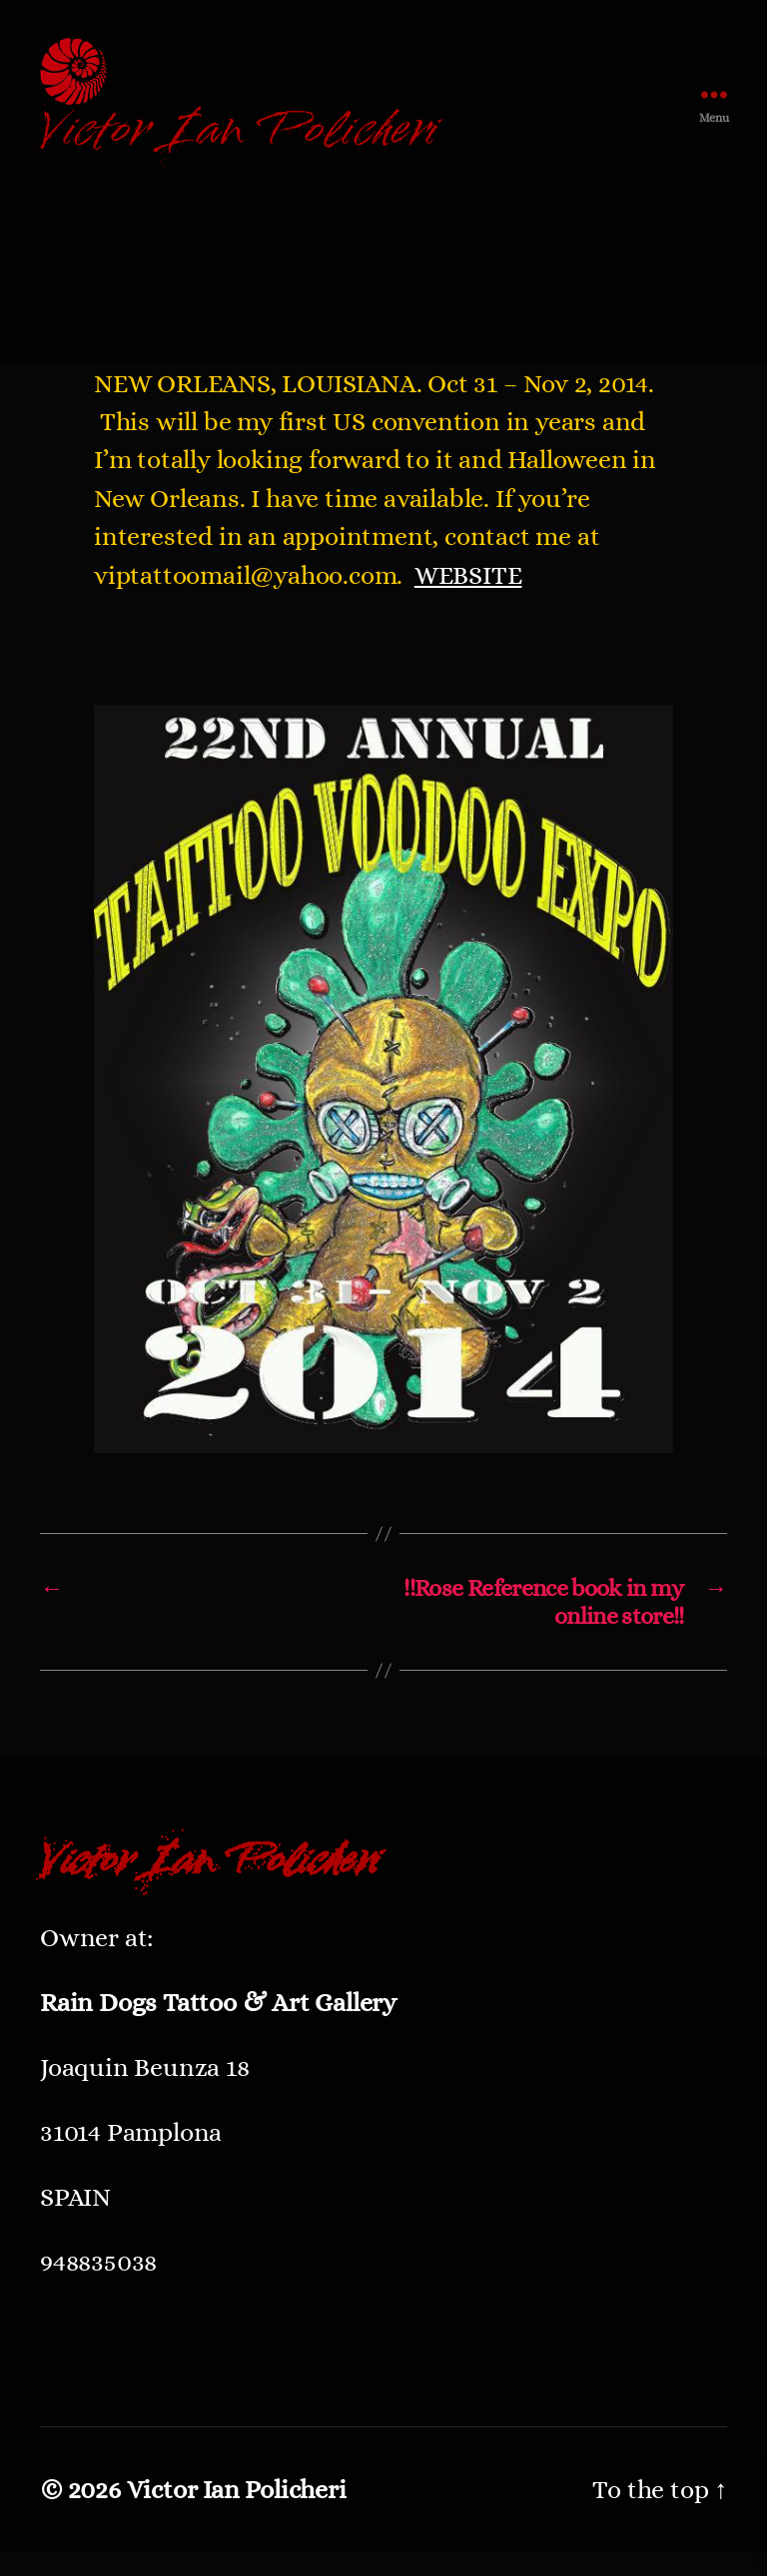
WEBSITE (468, 598)
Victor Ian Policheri (237, 2513)
